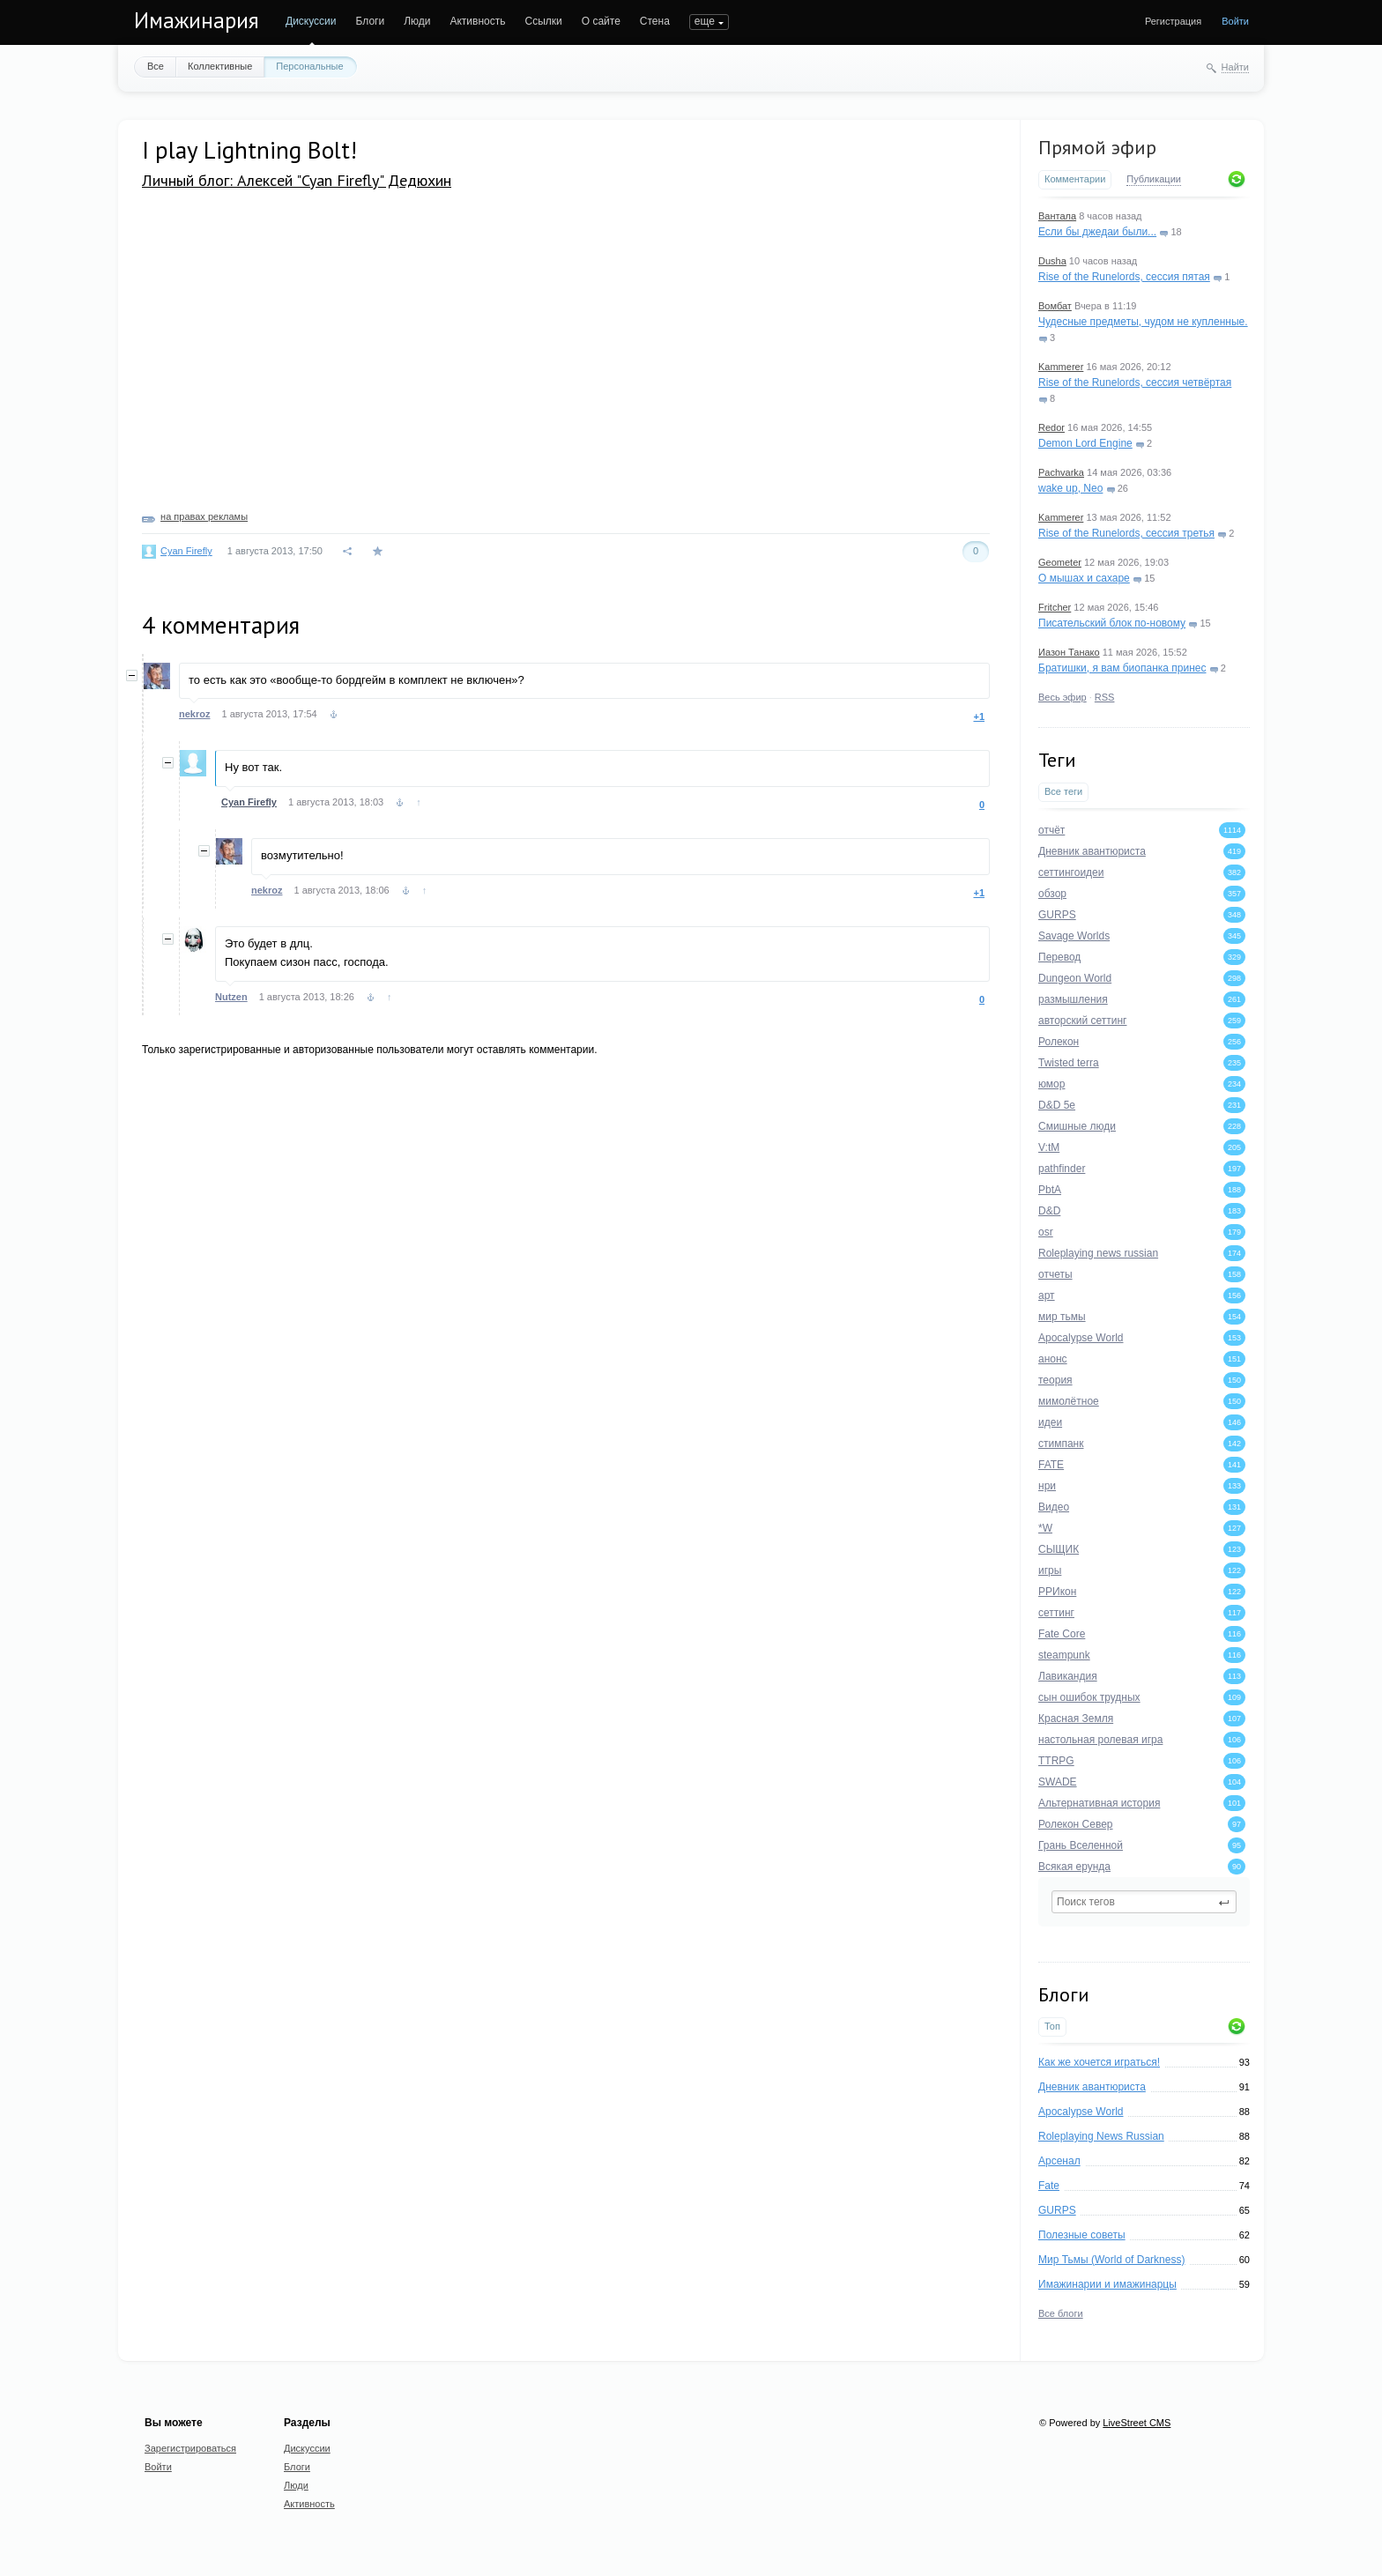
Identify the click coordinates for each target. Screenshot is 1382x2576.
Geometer (1059, 562)
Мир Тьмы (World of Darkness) (1111, 2259)
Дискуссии (311, 21)
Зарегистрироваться (190, 2448)
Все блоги (1060, 2313)
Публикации (1153, 179)
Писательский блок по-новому (1111, 623)
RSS (1105, 697)
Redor (1051, 427)
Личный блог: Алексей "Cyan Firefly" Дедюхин (296, 180)
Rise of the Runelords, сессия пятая (1124, 277)
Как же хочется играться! (1099, 2062)
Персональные (309, 66)
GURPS (1057, 2210)
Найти (1235, 67)
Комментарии (1074, 179)
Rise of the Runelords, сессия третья (1126, 533)
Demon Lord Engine (1085, 443)
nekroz (194, 714)
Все (155, 66)
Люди (417, 21)
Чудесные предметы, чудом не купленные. (1143, 322)
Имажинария (196, 20)
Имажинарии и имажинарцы (1107, 2284)
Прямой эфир (1097, 147)
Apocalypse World (1081, 2111)
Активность (477, 21)
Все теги (1063, 791)
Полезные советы (1082, 2235)
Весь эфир (1062, 697)
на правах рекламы (204, 516)
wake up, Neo (1070, 488)
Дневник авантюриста (1092, 2087)
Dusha (1052, 261)
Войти (1235, 21)
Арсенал (1059, 2161)
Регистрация (1173, 21)
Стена (655, 21)
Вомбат (1055, 306)
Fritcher (1054, 607)
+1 (978, 716)
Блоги (370, 21)
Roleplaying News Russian (1101, 2136)
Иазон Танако (1069, 652)
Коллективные (220, 66)
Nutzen (231, 996)
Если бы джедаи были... (1097, 232)
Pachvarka (1061, 472)
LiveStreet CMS (1136, 2422)
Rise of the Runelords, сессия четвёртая (1134, 382)
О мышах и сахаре (1084, 578)
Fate (1048, 2185)
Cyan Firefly (186, 551)
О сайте (601, 21)
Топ (1052, 2026)
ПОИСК (707, 21)
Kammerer (1060, 366)
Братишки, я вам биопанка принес (1122, 668)
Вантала (1057, 216)
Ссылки (542, 21)
